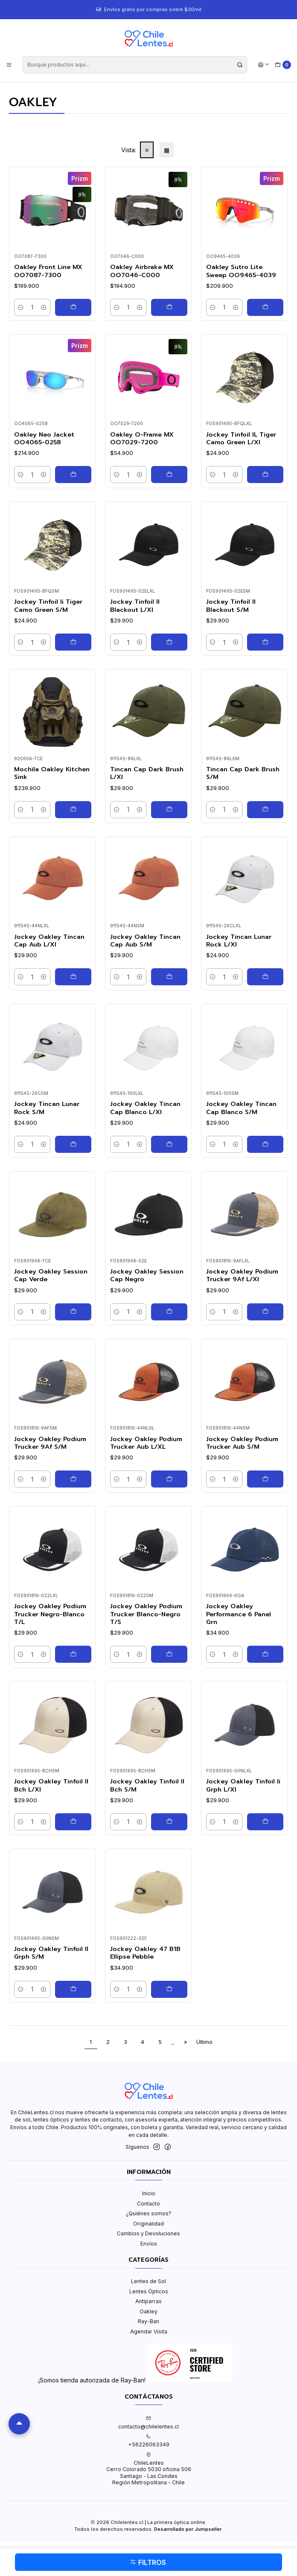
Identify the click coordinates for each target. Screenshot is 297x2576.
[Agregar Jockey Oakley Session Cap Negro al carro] (169, 1311)
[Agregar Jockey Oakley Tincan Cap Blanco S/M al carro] (265, 1144)
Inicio (148, 2193)
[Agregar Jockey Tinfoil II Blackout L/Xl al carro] (169, 642)
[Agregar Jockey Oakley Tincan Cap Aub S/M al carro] (169, 976)
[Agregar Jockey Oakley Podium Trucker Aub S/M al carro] (265, 1479)
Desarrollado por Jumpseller (187, 2529)
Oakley (148, 2311)
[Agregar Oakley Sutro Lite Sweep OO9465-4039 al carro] (265, 307)
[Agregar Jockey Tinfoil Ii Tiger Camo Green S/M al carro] (73, 642)
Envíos (148, 2243)
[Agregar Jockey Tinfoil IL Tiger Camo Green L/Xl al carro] (265, 474)
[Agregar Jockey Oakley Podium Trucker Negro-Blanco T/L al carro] (73, 1654)
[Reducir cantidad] (21, 307)
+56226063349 (148, 2441)
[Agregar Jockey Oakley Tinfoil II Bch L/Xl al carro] (73, 1821)
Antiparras (148, 2301)
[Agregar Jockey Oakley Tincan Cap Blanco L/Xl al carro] (169, 1144)
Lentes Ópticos (148, 2291)
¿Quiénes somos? (149, 2213)
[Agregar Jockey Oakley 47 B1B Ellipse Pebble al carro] (169, 1989)
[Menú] (9, 64)
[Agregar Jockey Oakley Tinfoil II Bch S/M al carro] (169, 1821)
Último (204, 2042)
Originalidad (148, 2223)
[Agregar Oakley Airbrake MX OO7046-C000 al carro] (169, 307)
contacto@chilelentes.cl (148, 2422)
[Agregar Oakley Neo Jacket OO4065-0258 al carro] (73, 474)
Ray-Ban (148, 2321)
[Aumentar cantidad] (44, 307)
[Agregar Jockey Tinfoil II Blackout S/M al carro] (265, 642)
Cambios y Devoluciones (148, 2233)
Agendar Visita (148, 2331)
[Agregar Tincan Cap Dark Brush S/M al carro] (265, 809)
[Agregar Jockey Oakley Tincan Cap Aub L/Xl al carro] (73, 976)
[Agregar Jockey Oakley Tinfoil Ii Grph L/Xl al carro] (265, 1821)
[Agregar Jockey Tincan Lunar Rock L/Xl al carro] (265, 976)
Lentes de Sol (148, 2281)
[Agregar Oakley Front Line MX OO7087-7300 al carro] (73, 307)
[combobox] (135, 64)
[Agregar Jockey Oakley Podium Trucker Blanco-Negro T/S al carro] (169, 1654)
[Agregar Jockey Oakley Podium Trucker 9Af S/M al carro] (73, 1479)
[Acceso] (263, 64)
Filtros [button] (148, 2562)
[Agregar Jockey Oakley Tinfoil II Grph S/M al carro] (73, 1989)
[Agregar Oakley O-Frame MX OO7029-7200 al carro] (169, 474)
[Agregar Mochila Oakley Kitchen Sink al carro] (73, 809)
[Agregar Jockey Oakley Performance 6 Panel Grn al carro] (265, 1654)
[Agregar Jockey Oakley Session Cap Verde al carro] (73, 1311)
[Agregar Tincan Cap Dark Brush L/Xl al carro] (169, 809)
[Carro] (283, 65)
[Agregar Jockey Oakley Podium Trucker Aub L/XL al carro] (169, 1479)
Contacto (148, 2203)
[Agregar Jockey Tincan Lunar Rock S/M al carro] (73, 1144)
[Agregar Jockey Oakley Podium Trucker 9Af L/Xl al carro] (265, 1311)
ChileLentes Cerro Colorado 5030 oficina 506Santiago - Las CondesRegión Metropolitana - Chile (148, 2469)
